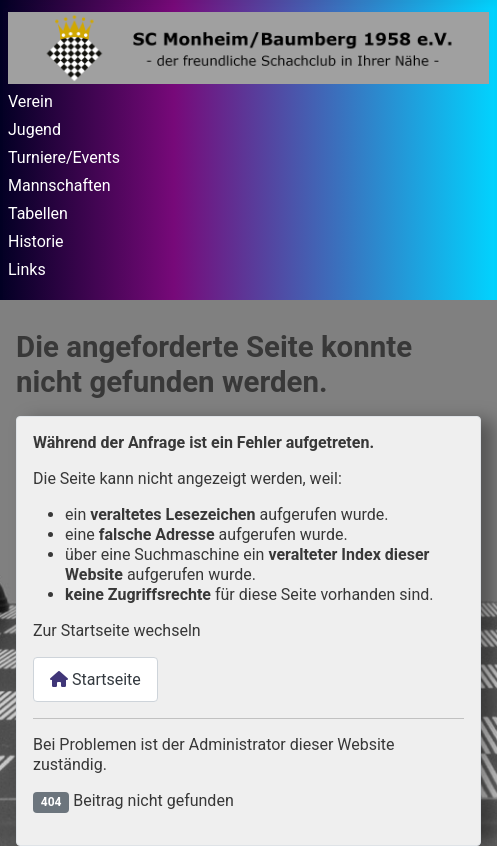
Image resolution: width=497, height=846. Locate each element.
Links (27, 269)
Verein (30, 101)
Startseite (95, 679)
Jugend (34, 129)
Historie (36, 241)
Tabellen (38, 213)
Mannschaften (59, 185)
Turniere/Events (64, 157)
